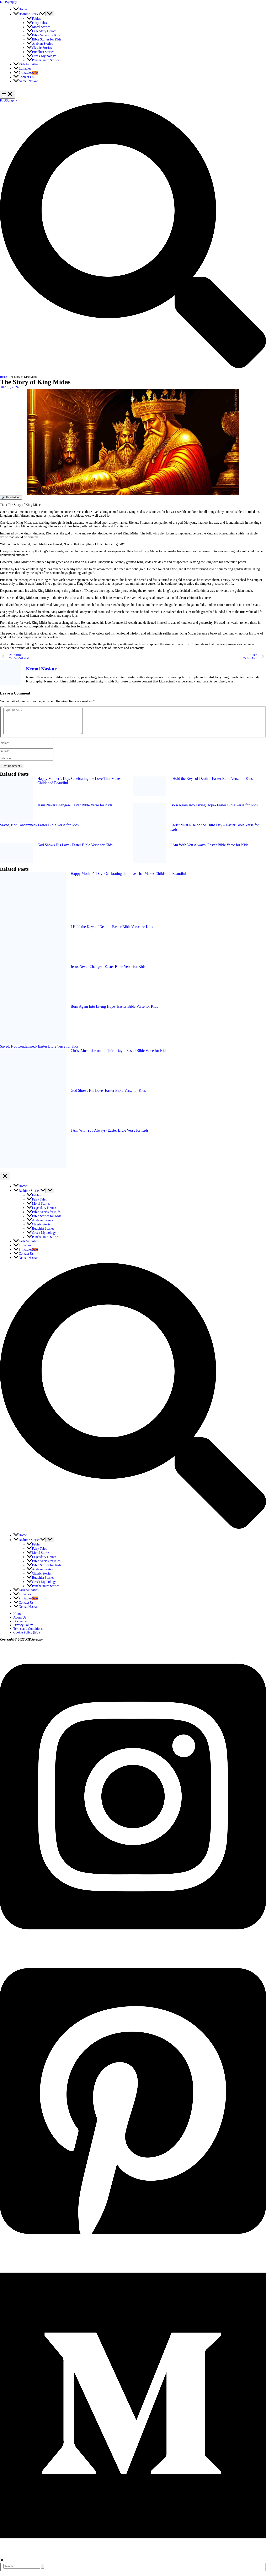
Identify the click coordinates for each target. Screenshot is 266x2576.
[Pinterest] (133, 2256)
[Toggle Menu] (50, 13)
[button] (133, 367)
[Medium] (133, 2561)
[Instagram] (133, 1952)
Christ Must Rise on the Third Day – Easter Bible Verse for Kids (119, 1056)
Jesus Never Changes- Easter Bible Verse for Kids (74, 810)
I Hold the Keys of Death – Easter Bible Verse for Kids (211, 783)
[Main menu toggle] (7, 94)
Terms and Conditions (28, 1633)
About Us (19, 1622)
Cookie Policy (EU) (26, 1637)
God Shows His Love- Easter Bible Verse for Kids (75, 850)
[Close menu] (5, 1181)
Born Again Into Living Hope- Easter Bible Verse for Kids (214, 810)
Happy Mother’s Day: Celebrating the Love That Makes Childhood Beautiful (128, 879)
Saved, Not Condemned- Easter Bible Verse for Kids (39, 830)
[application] (43, 14)
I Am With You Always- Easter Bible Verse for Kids (209, 850)
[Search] (42, 2571)
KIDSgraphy (8, 2)
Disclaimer (20, 1626)
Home (3, 376)
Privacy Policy (23, 1630)
